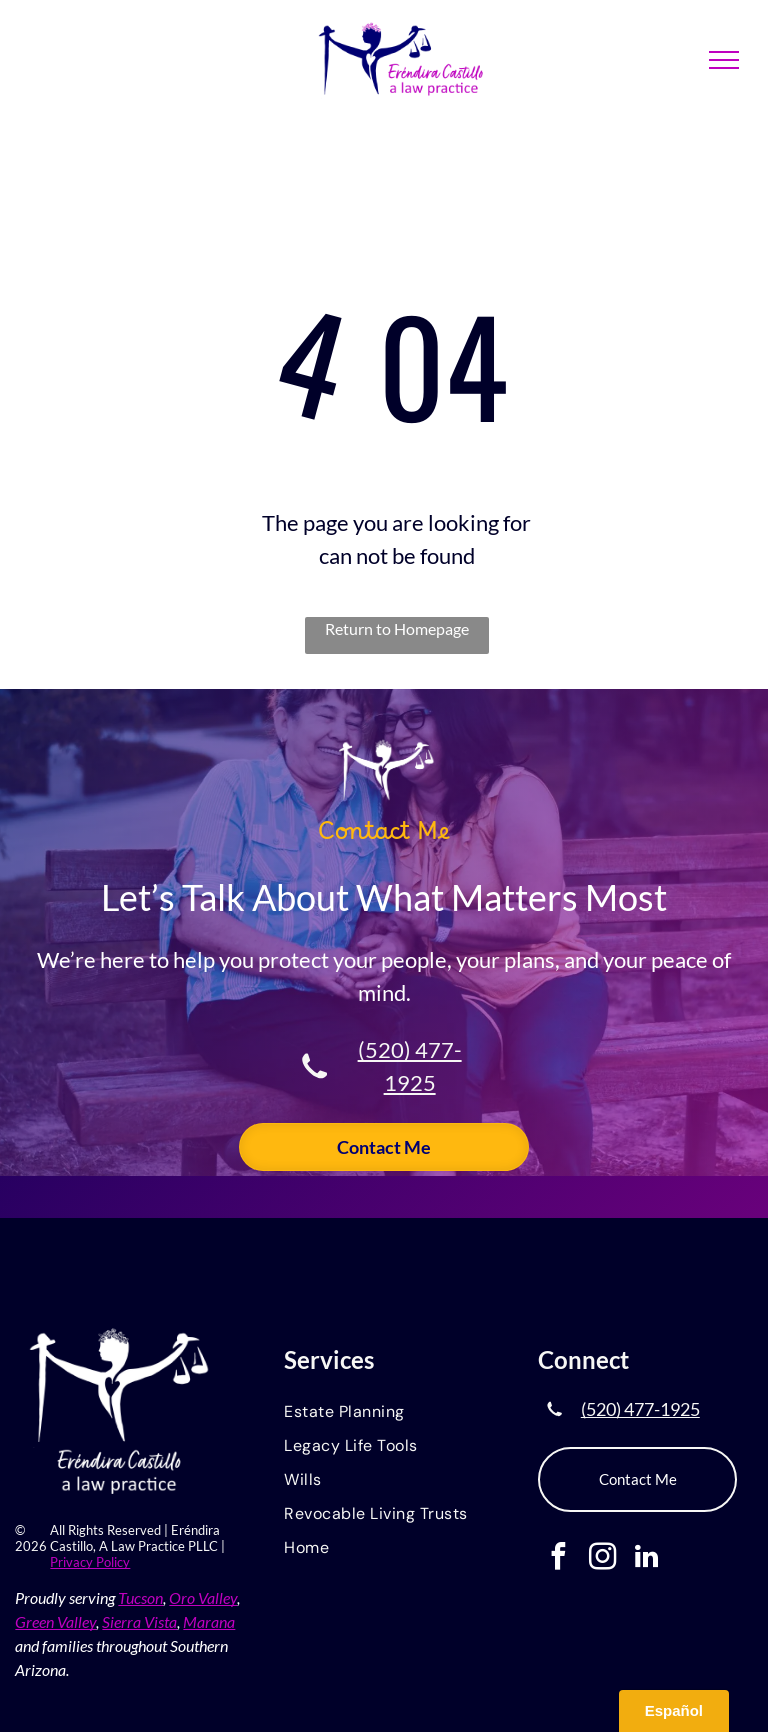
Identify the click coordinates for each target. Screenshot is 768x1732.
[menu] (724, 60)
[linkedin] (646, 1559)
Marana (209, 1621)
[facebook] (558, 1559)
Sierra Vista (139, 1621)
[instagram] (602, 1559)
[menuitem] (383, 1413)
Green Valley (55, 1621)
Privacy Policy (90, 1562)
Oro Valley (203, 1597)
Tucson (140, 1597)
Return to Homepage (397, 628)
